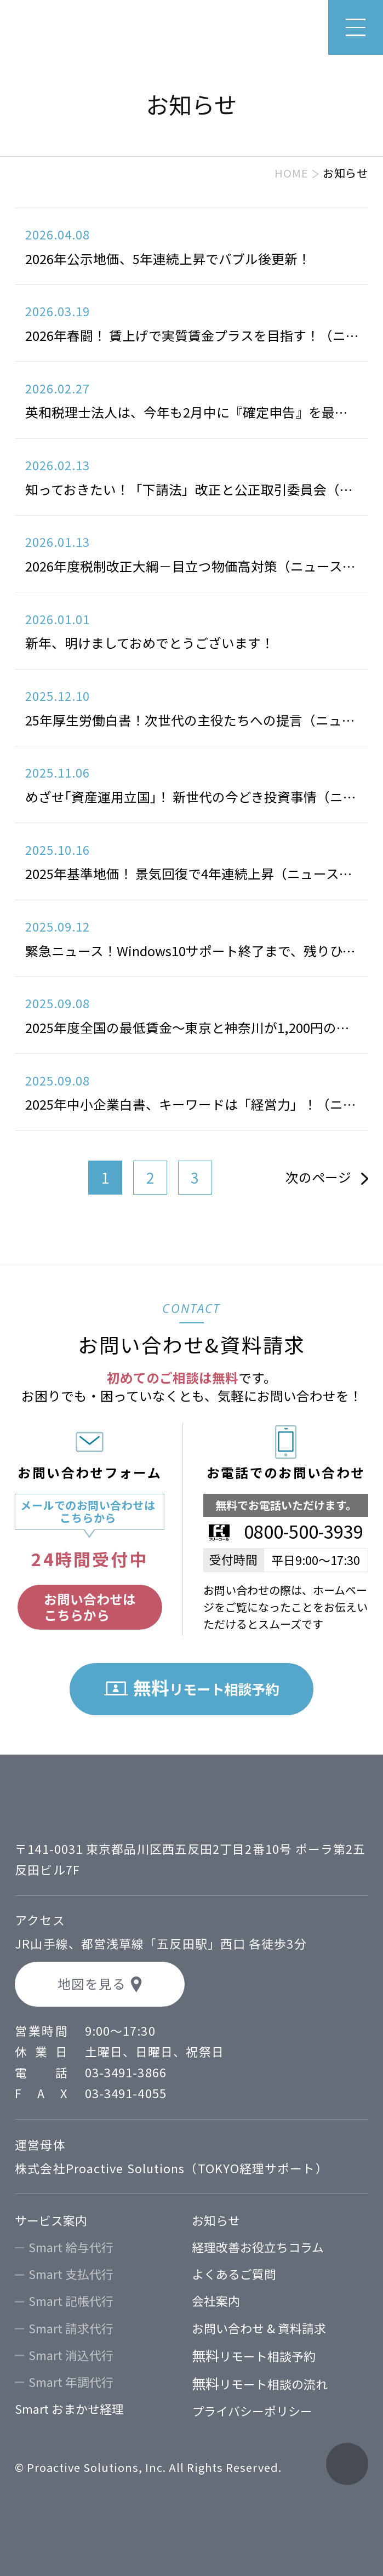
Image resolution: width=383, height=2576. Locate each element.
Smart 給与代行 (70, 2246)
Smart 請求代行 (70, 2328)
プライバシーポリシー (252, 2410)
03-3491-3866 (126, 2072)
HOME (291, 172)
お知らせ (216, 2220)
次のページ (318, 1177)
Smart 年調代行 (70, 2381)
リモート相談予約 (254, 2355)
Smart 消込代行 (70, 2354)
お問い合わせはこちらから (90, 1607)
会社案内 (216, 2300)
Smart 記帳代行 (70, 2300)
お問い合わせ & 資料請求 (259, 2328)
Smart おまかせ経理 (69, 2408)
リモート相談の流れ (260, 2383)
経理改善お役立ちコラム (258, 2246)
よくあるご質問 (234, 2273)
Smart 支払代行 (70, 2273)
